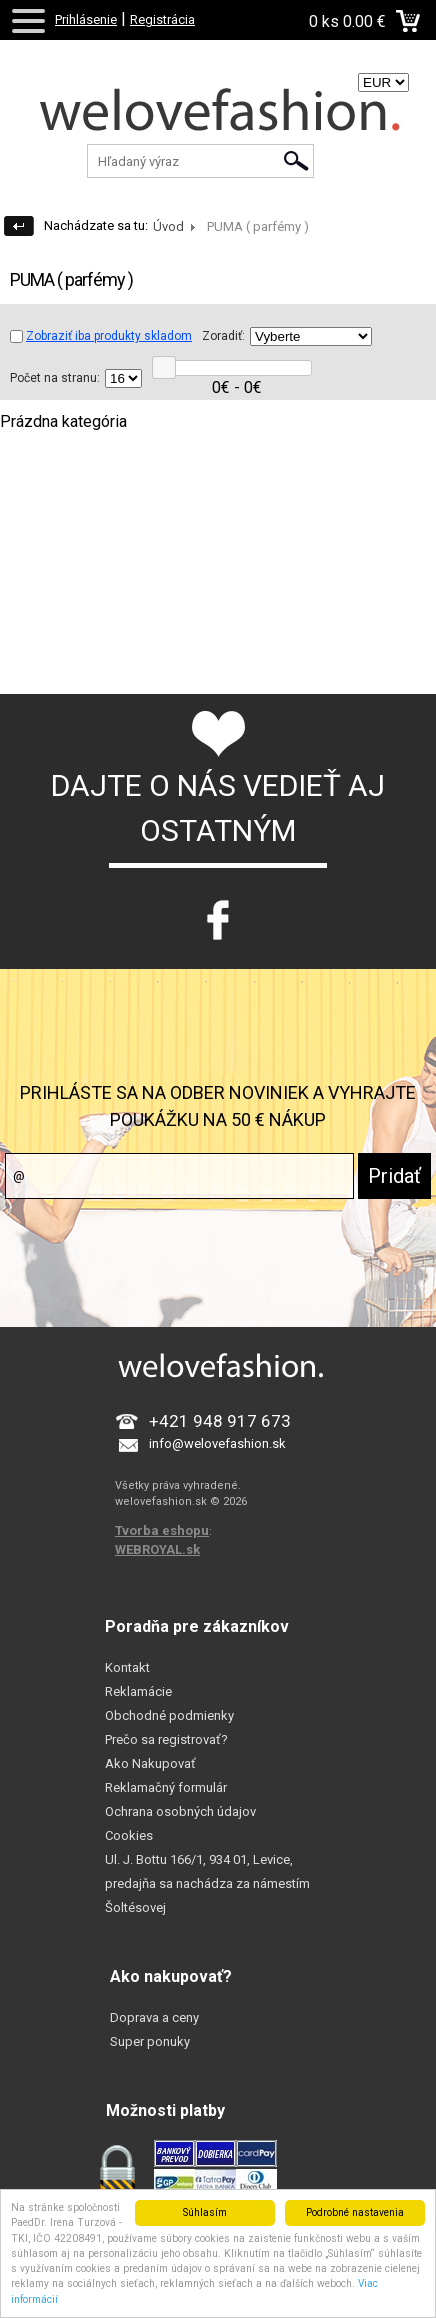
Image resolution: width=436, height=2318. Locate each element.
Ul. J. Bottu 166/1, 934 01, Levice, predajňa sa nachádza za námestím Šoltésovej (207, 1883)
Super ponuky (150, 2041)
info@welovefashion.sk (217, 1443)
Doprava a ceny (154, 2017)
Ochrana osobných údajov (180, 1811)
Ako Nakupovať (150, 1763)
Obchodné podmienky (169, 1715)
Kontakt (127, 1667)
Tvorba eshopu (162, 1530)
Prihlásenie (86, 19)
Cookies (129, 1835)
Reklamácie (138, 1691)
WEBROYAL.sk (157, 1549)
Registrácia (162, 19)
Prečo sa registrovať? (166, 1739)
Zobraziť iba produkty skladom (101, 336)
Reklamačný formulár (166, 1787)
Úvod (168, 226)
